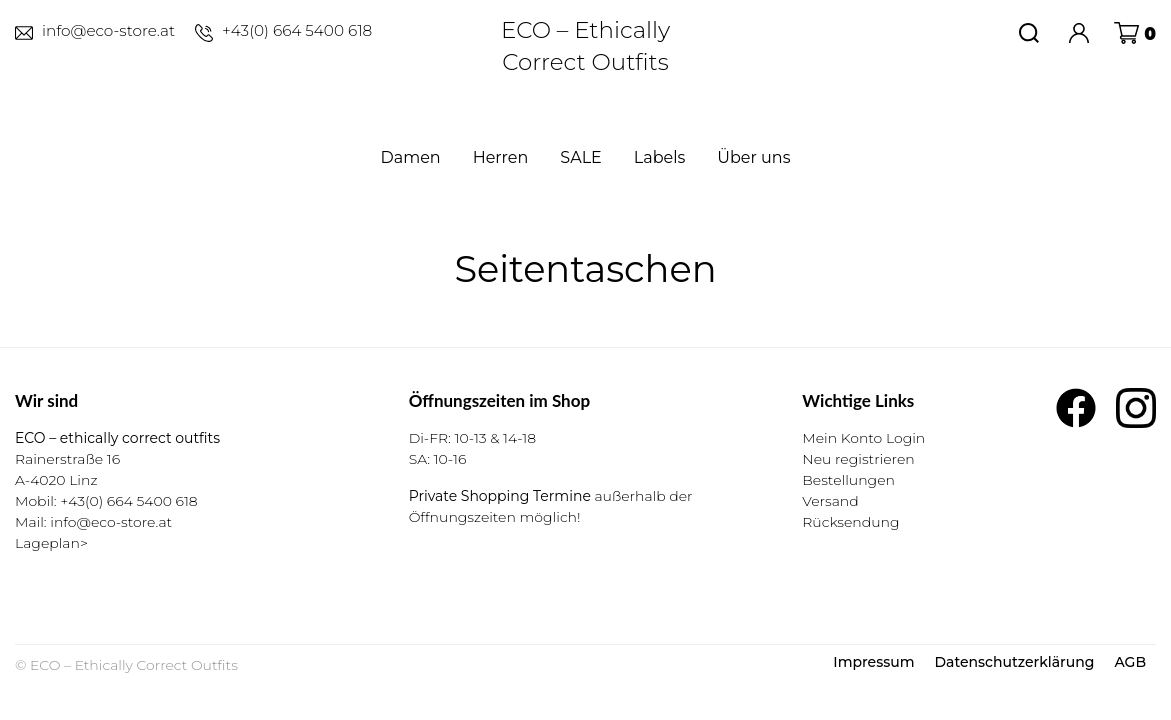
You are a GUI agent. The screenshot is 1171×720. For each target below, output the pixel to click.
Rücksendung (850, 522)
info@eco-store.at (111, 522)
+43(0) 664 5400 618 (128, 501)
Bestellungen (848, 480)
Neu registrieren (858, 459)
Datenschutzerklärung (1014, 662)
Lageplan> (51, 543)
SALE (580, 157)
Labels (660, 157)
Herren (501, 157)
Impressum (873, 662)
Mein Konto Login (863, 438)
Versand (830, 501)
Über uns (753, 157)
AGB (1130, 662)
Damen (411, 157)
